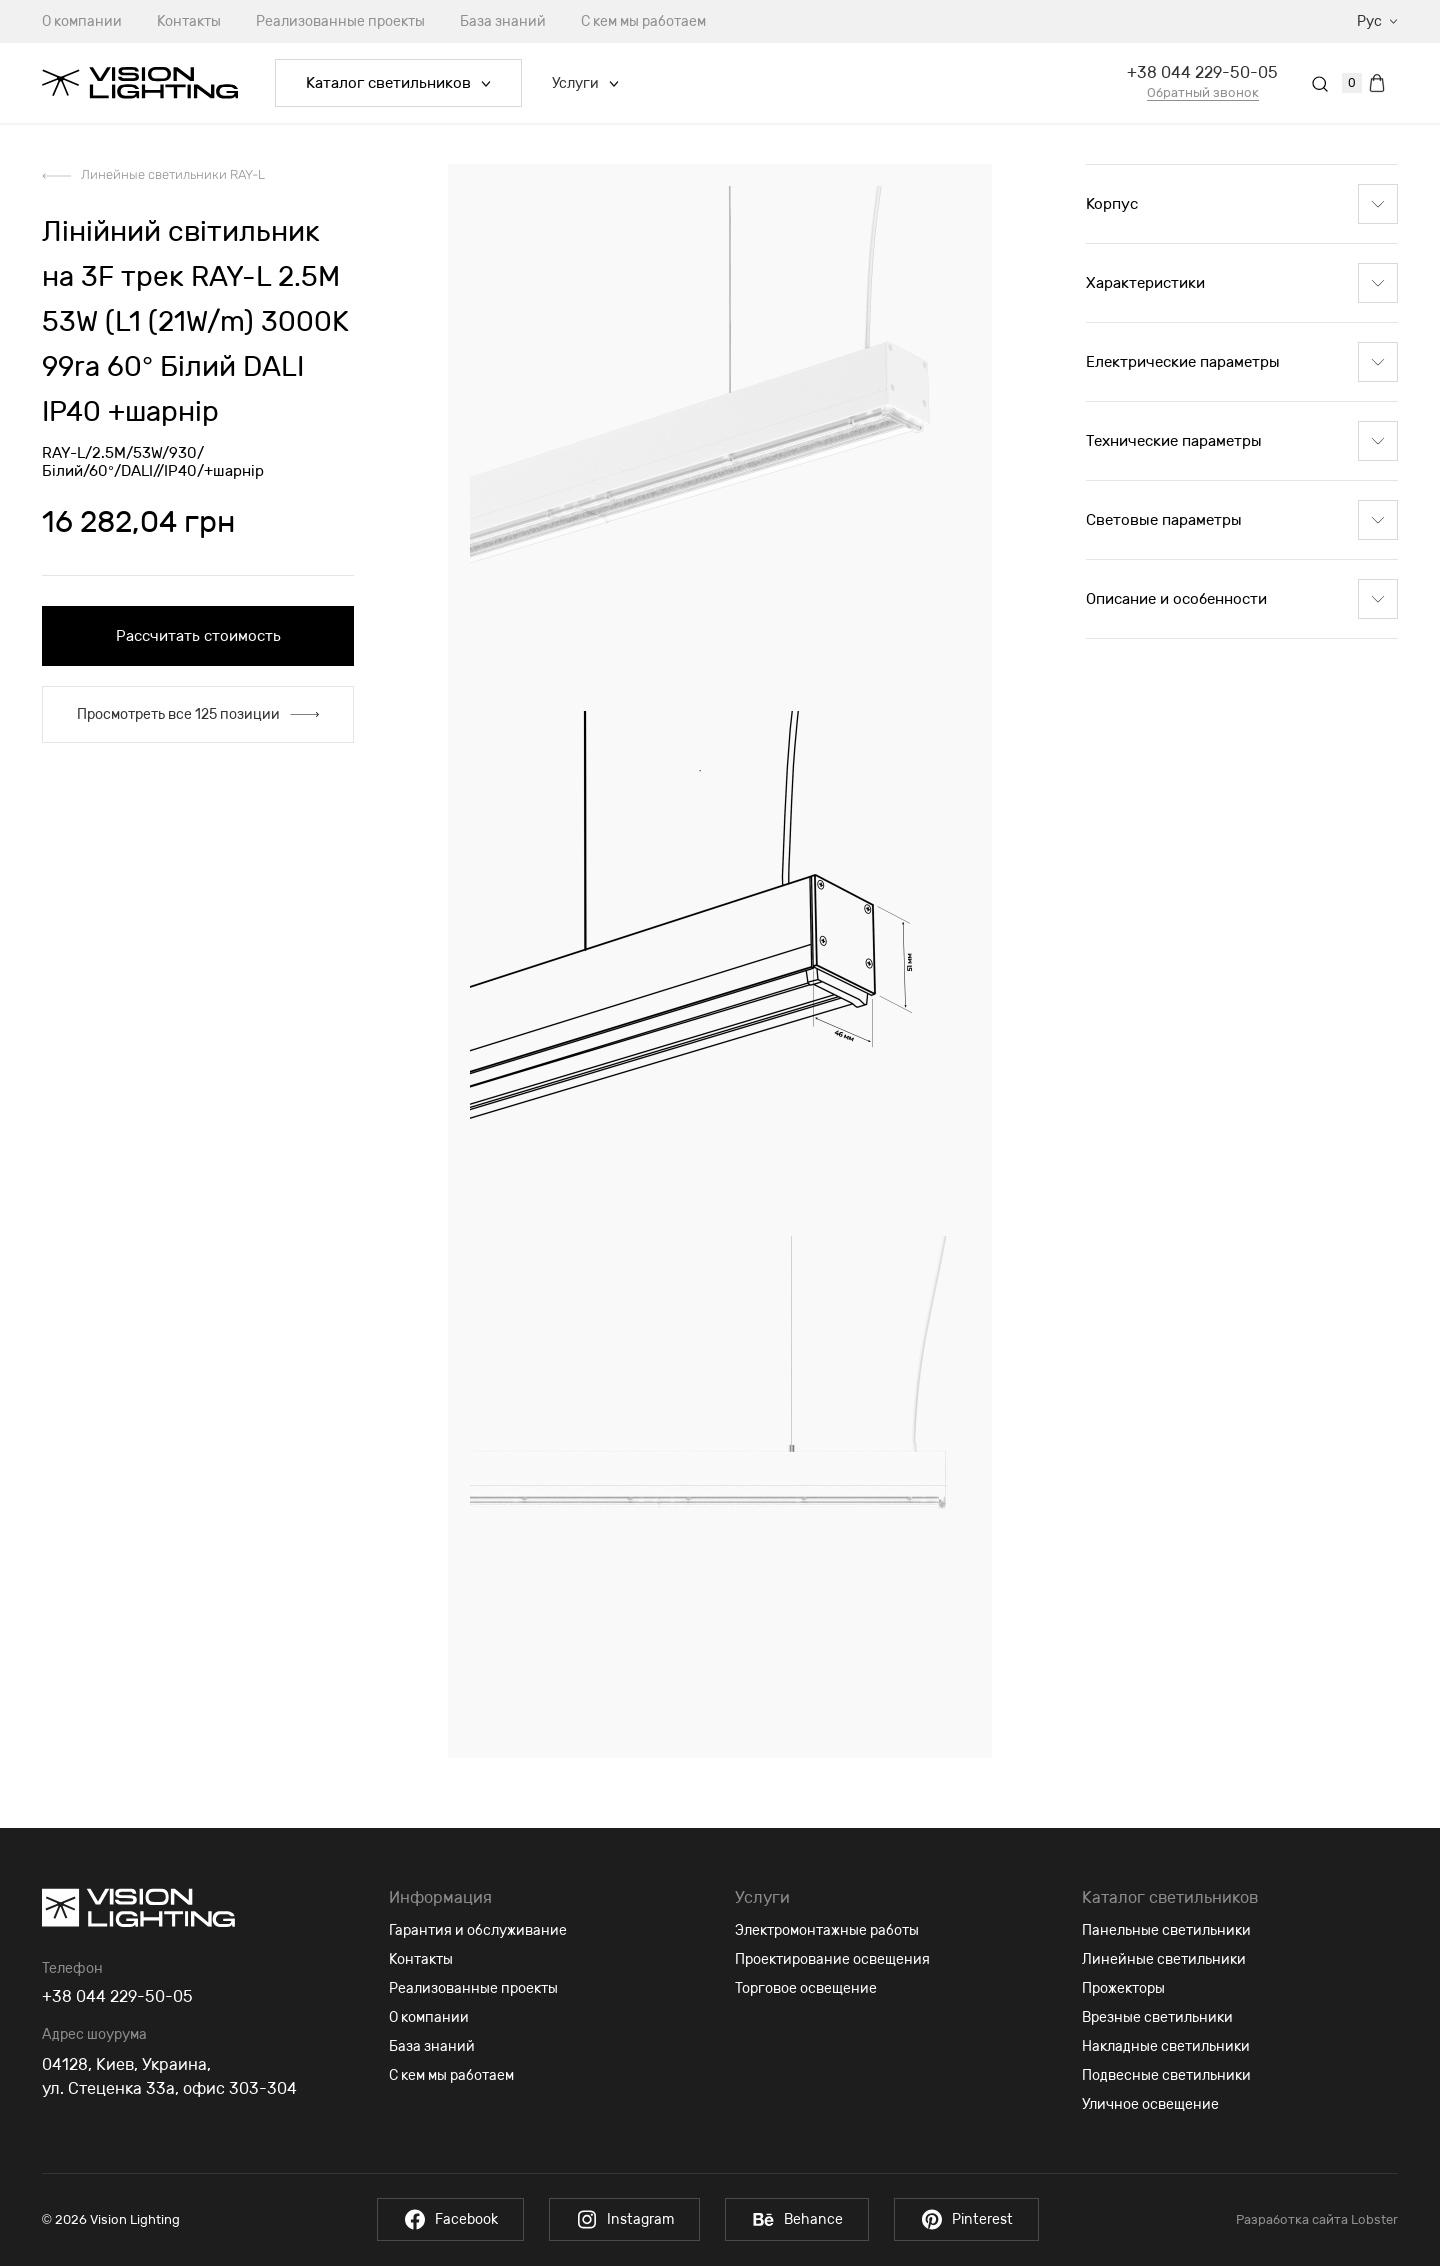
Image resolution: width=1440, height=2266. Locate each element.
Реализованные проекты (340, 21)
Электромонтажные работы (827, 1930)
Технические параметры (1242, 441)
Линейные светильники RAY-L (173, 174)
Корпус (1242, 204)
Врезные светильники (1157, 2017)
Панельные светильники (1166, 1930)
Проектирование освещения (832, 1959)
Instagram (624, 2219)
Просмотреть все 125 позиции (198, 714)
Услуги (585, 83)
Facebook (450, 2219)
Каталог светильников (398, 83)
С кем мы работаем (643, 21)
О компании (82, 21)
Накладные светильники (1166, 2046)
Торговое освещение (806, 1988)
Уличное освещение (1150, 2104)
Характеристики (1242, 283)
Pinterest (966, 2219)
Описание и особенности (1242, 599)
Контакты (189, 21)
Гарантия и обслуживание (478, 1930)
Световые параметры (1242, 520)
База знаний (503, 21)
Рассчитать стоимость (198, 636)
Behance (797, 2219)
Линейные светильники (1164, 1959)
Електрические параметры (1242, 362)
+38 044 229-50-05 (1202, 72)
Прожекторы (1123, 1988)
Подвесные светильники (1166, 2075)
